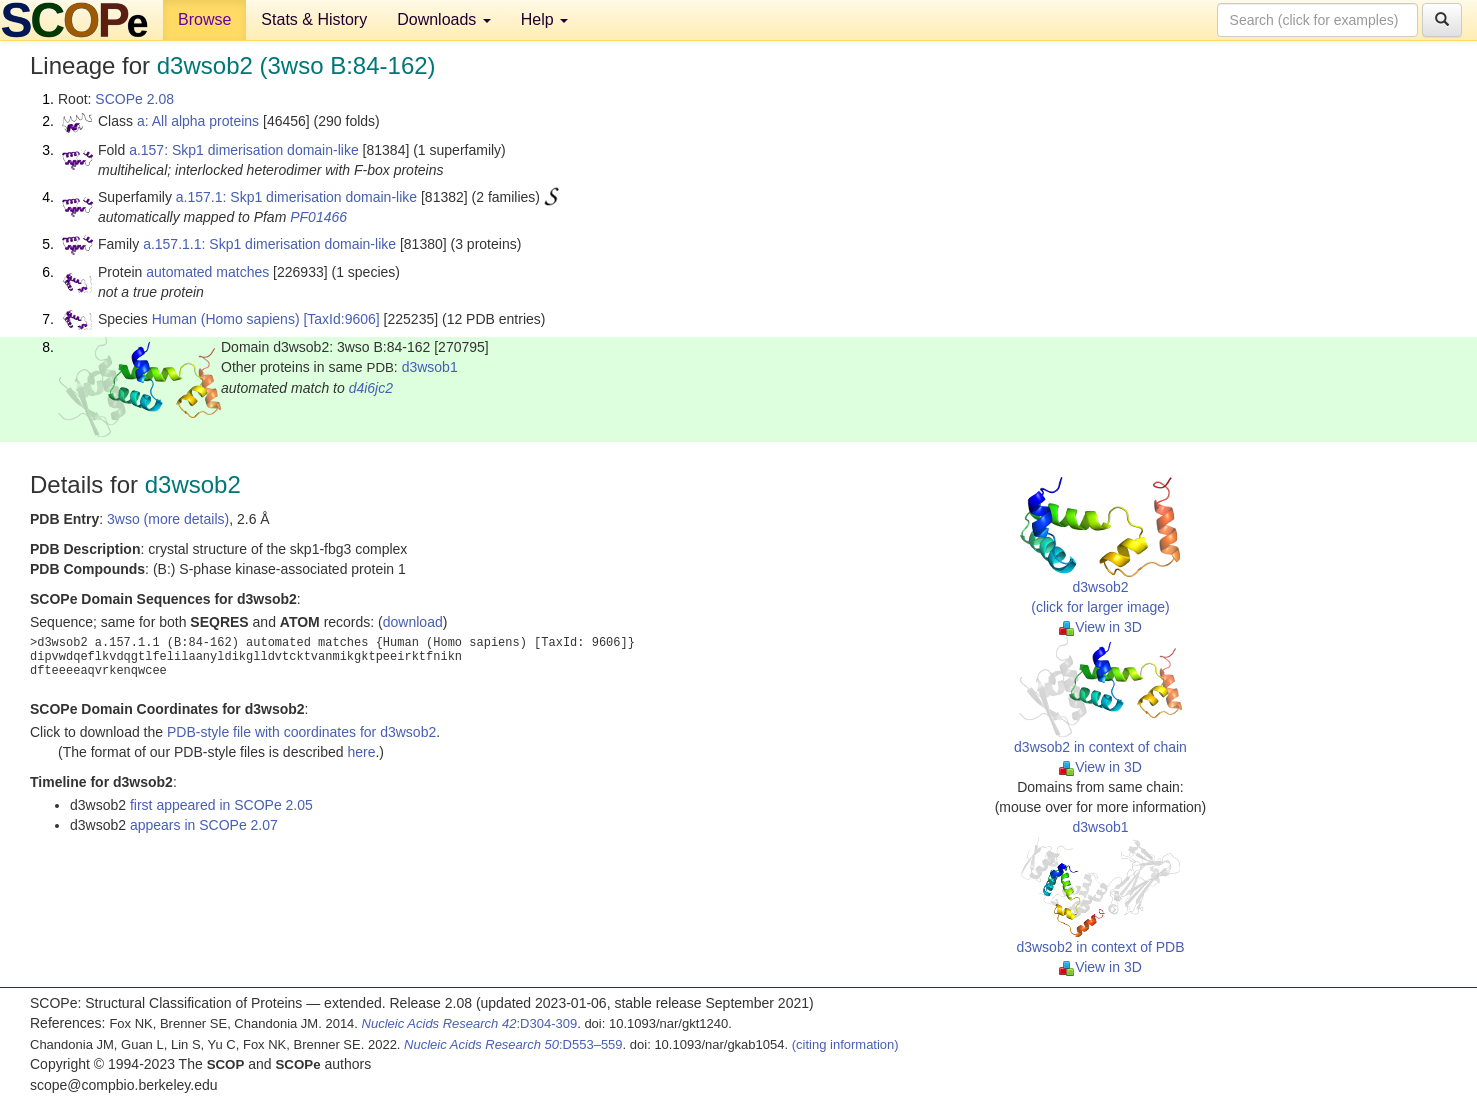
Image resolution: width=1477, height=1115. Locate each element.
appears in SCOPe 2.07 (204, 825)
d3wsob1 (430, 367)
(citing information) (845, 1044)
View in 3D (1100, 627)
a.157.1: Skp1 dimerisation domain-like (296, 197)
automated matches (207, 272)
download (413, 622)
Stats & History (314, 19)
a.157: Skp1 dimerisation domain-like (244, 150)
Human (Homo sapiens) (226, 319)
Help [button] (544, 19)
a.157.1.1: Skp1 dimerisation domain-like (269, 244)
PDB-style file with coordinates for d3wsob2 (301, 732)
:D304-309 (470, 1023)
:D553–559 (513, 1044)
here (361, 752)
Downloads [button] (444, 19)
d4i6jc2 (371, 388)
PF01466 (318, 217)
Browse (204, 19)
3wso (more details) (168, 519)
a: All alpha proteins (198, 121)
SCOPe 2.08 (134, 99)
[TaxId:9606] (341, 319)
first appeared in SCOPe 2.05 (221, 805)
